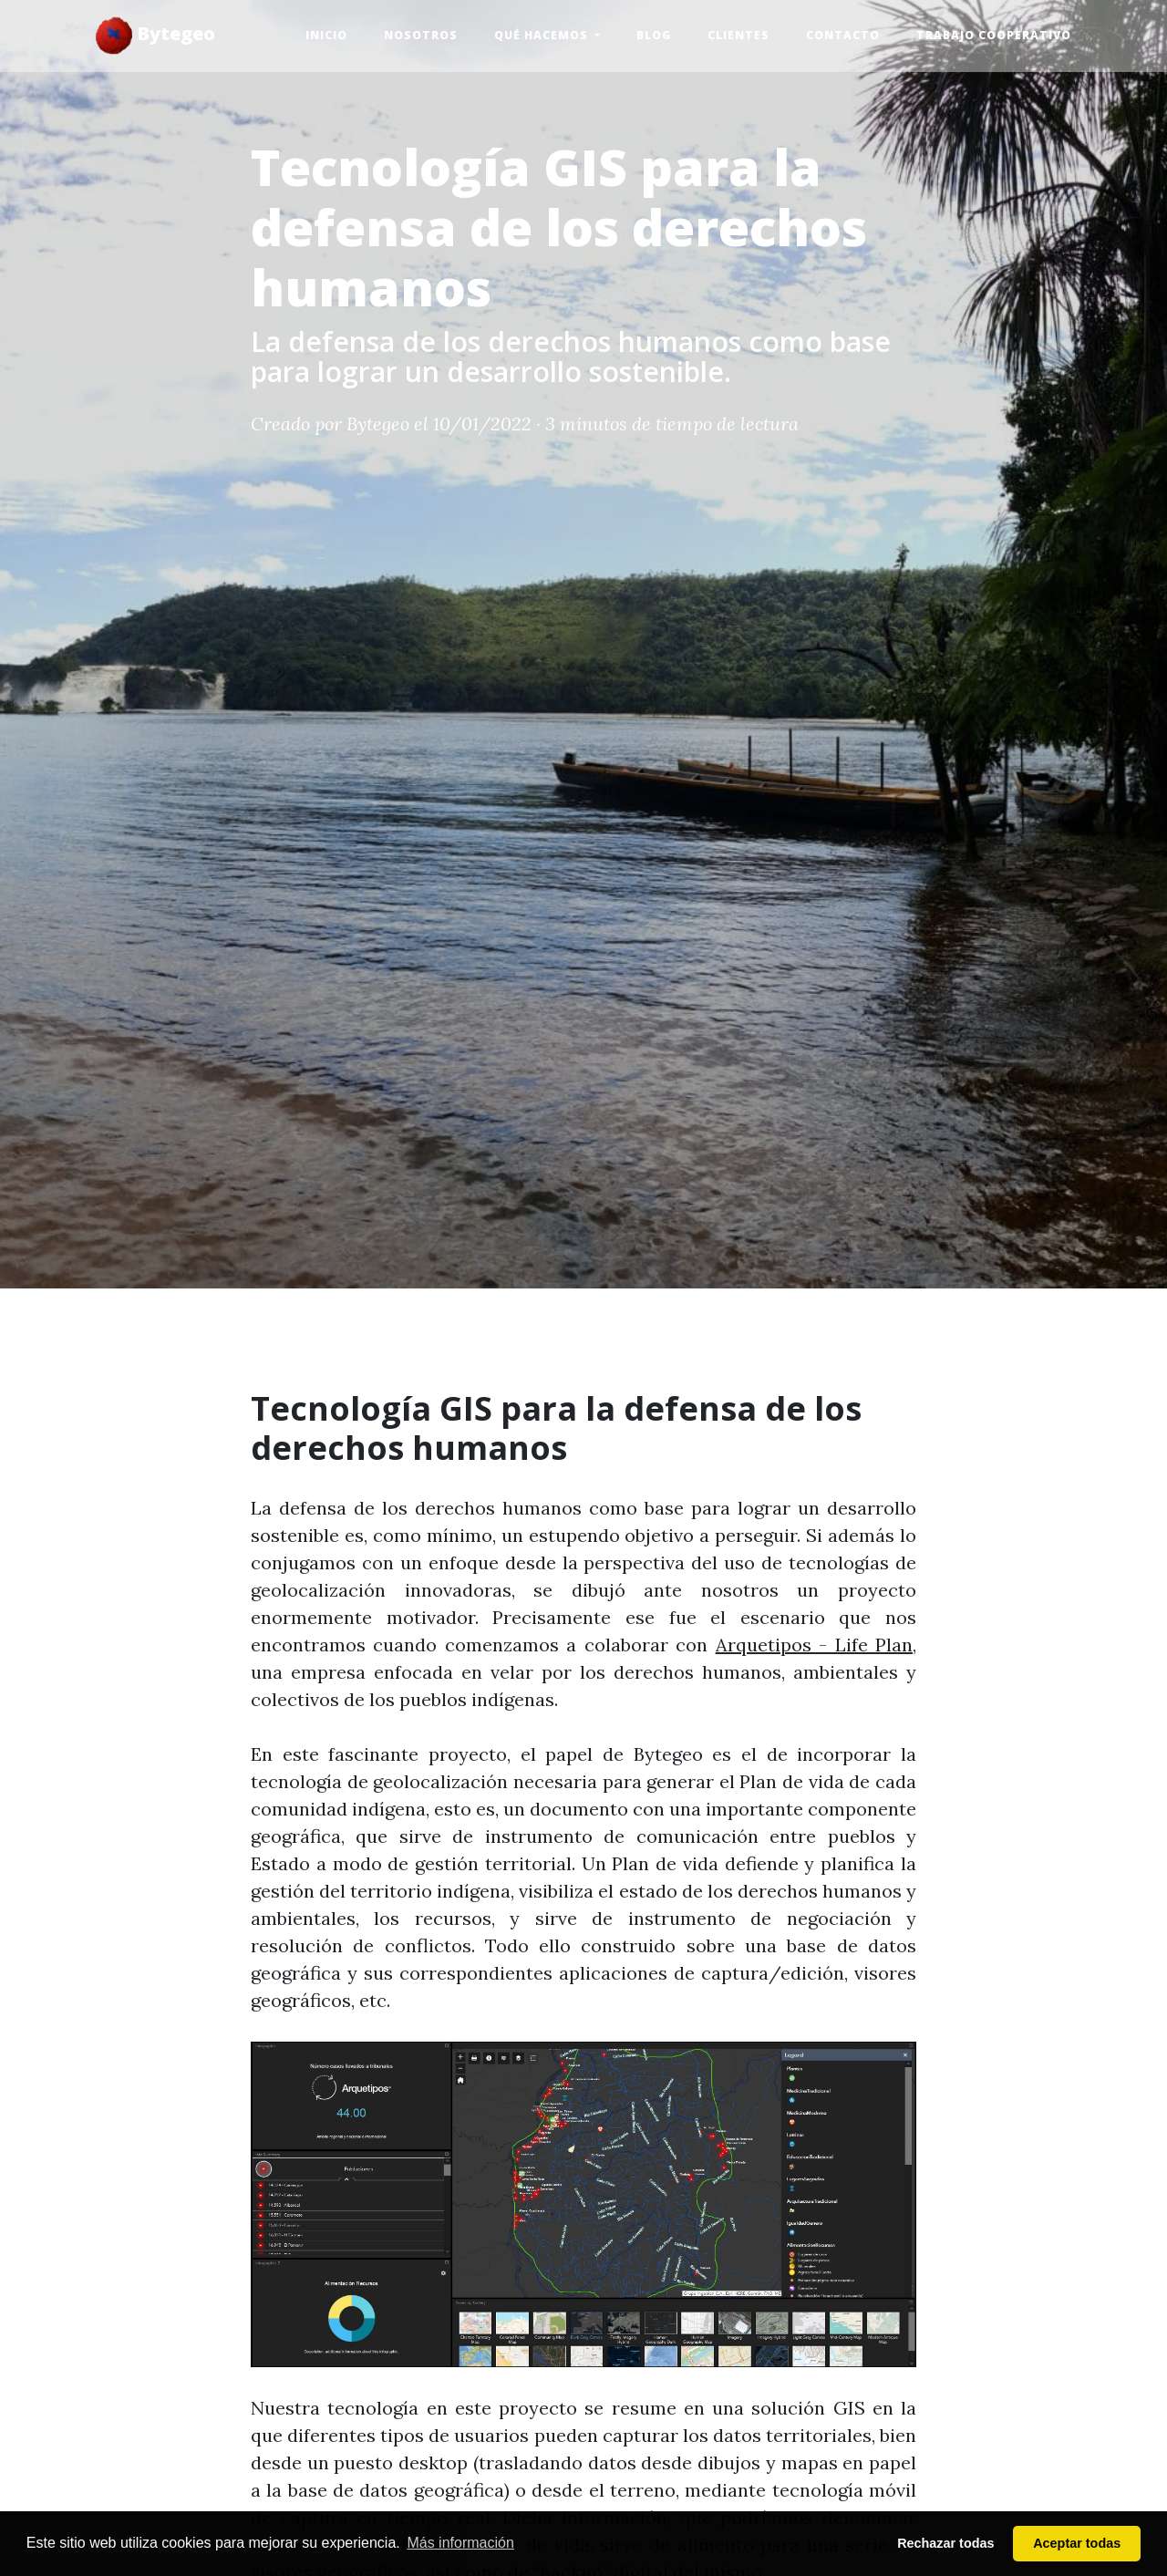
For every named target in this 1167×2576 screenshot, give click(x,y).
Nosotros (421, 35)
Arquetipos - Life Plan (814, 1644)
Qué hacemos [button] (543, 35)
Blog (653, 35)
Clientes (738, 35)
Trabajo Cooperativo (993, 35)
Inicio (326, 35)
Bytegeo (155, 35)
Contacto (843, 35)
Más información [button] (460, 2542)
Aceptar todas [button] (1077, 2543)
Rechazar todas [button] (945, 2543)
